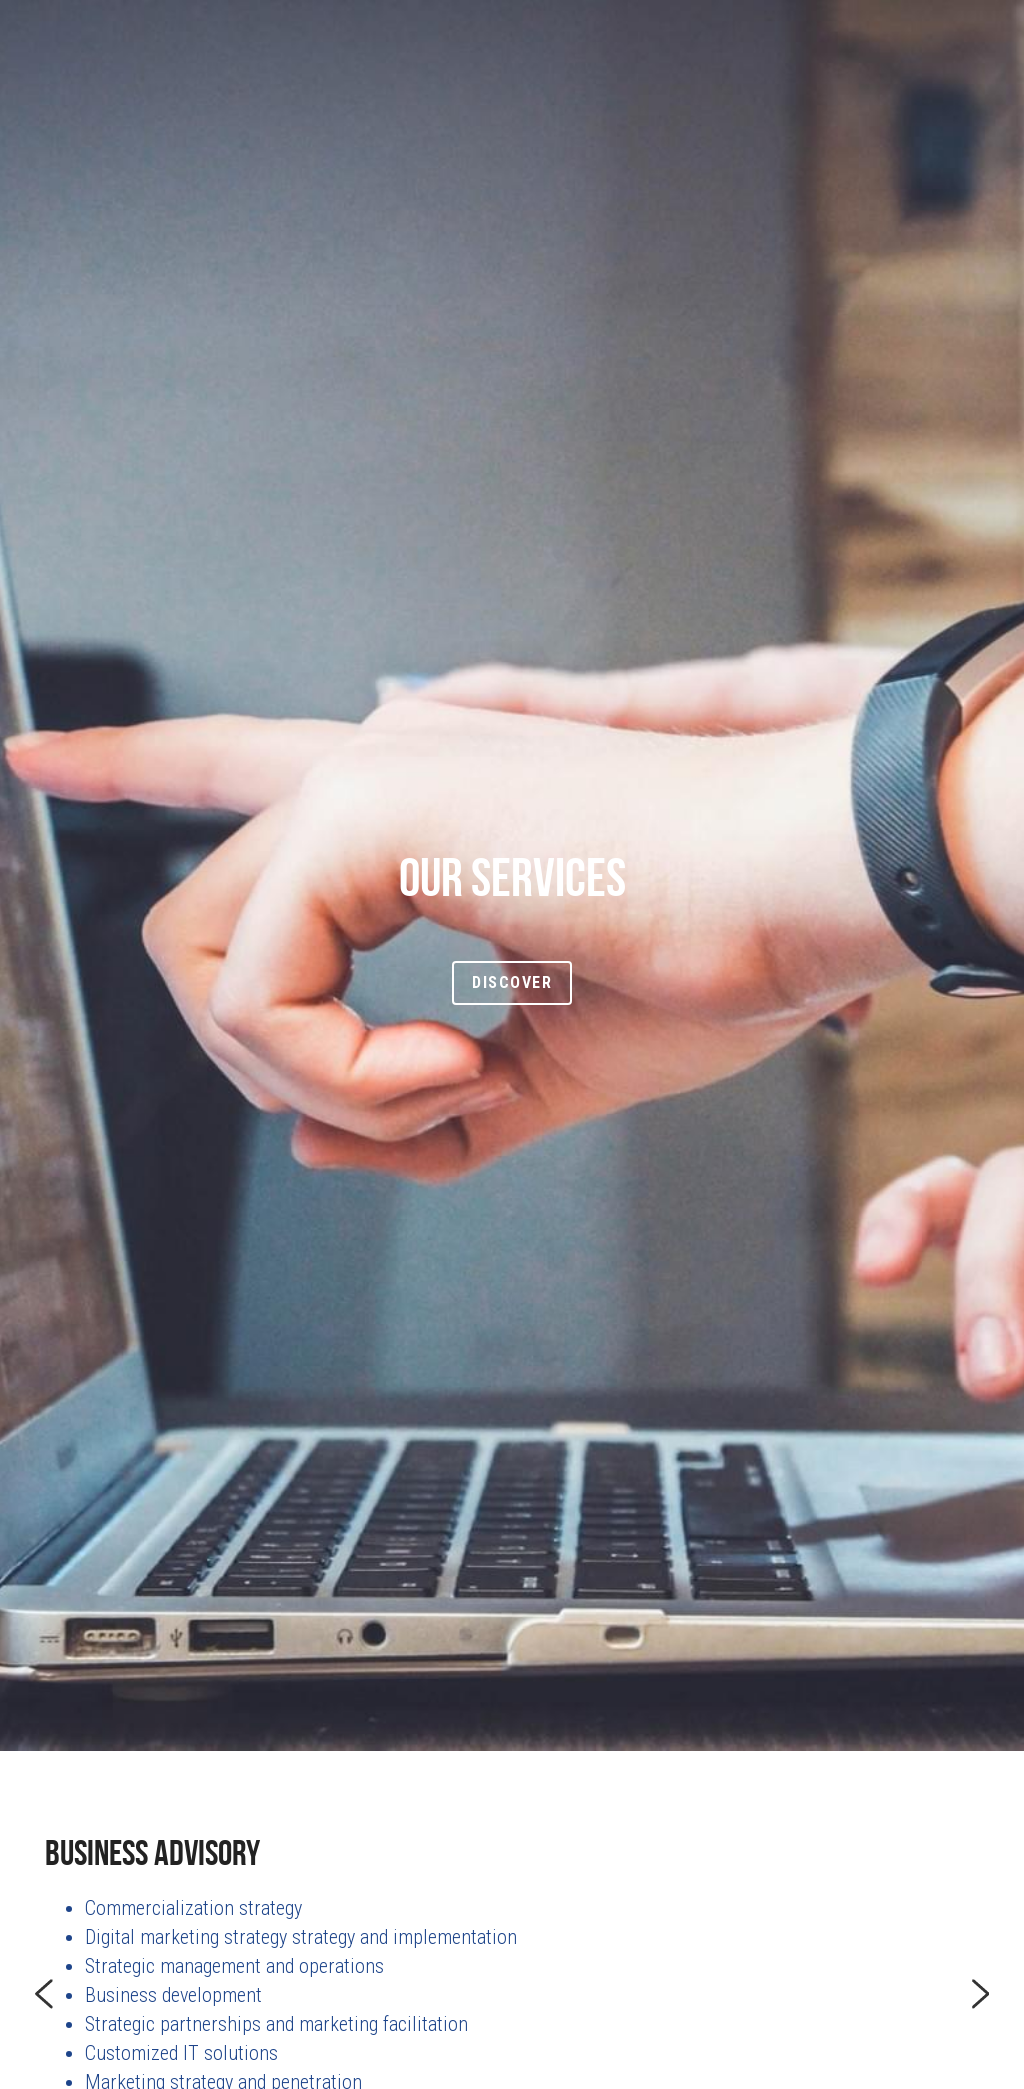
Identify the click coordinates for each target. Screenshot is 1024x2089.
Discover (512, 982)
